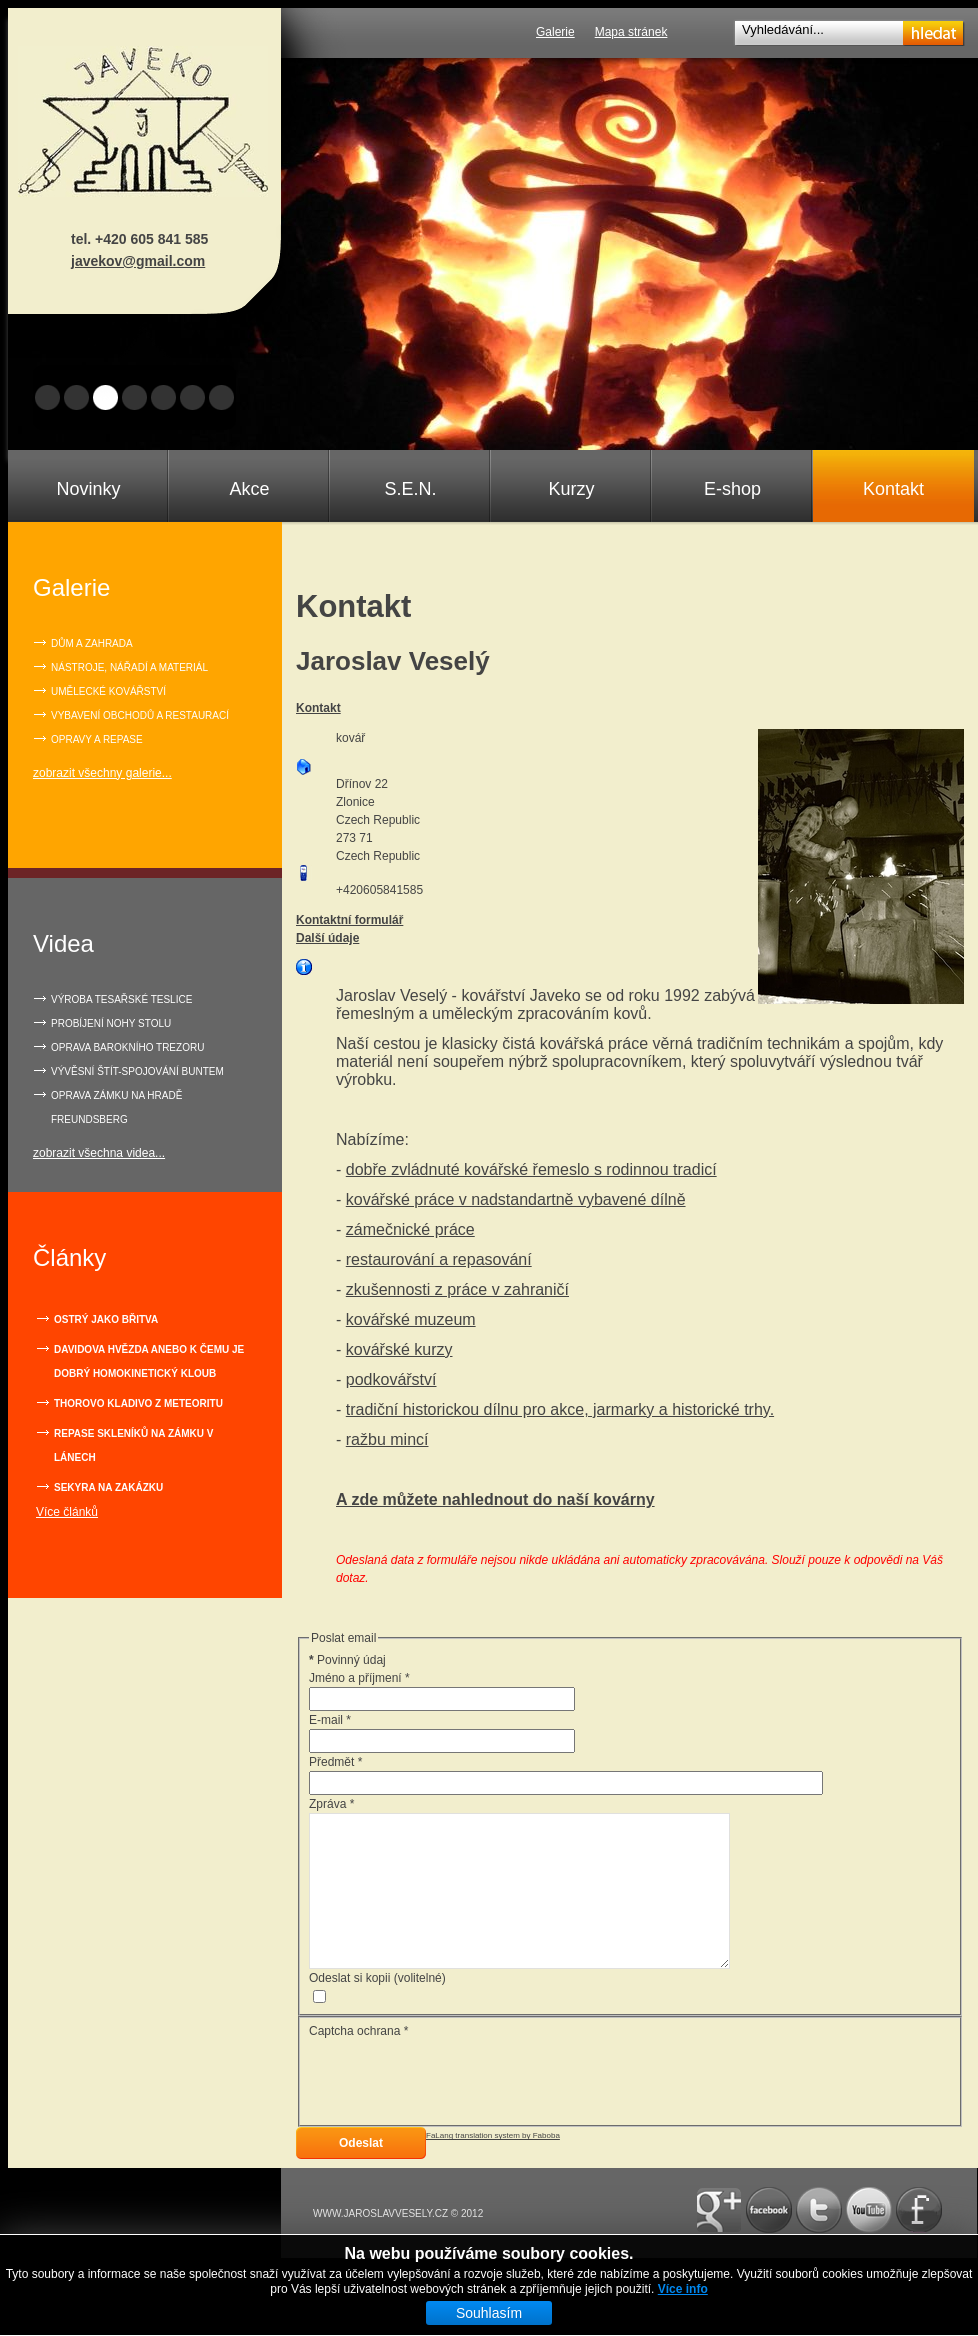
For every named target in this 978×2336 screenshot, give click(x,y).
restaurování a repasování (439, 1259)
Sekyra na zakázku (108, 1487)
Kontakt (893, 489)
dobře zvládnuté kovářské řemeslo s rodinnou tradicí (531, 1169)
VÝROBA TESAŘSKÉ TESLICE (121, 999)
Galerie (555, 32)
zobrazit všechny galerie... (102, 773)
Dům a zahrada (92, 643)
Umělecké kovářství (108, 691)
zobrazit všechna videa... (99, 1153)
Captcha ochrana (358, 2061)
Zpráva (331, 1804)
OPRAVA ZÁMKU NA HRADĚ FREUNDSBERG (116, 1107)
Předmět (335, 1762)
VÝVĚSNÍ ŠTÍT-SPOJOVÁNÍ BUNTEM (137, 1071)
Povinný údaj (347, 1660)
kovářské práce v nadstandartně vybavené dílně (516, 1199)
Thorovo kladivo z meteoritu (138, 1403)
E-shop (732, 489)
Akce (249, 489)
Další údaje (327, 938)
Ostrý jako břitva (106, 1319)
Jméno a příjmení (359, 1678)
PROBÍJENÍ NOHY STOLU (111, 1023)
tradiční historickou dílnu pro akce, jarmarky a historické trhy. (560, 1409)
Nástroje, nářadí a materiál (129, 667)
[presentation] (461, 2109)
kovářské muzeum (411, 1319)
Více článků (67, 1512)
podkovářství (391, 1379)
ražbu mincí (387, 1439)
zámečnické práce (410, 1229)
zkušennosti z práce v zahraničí (457, 1289)
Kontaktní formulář (349, 920)
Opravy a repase (97, 739)
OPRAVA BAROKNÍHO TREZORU (127, 1047)
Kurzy (571, 489)
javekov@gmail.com (138, 261)
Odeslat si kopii (349, 2008)
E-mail (330, 1720)
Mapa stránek (631, 32)
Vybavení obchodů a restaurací (140, 715)
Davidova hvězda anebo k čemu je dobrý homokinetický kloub (149, 1361)
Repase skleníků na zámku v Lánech (133, 1445)
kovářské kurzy (399, 1349)
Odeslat (361, 2173)
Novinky (88, 489)
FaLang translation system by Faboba (493, 2165)
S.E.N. (410, 489)
